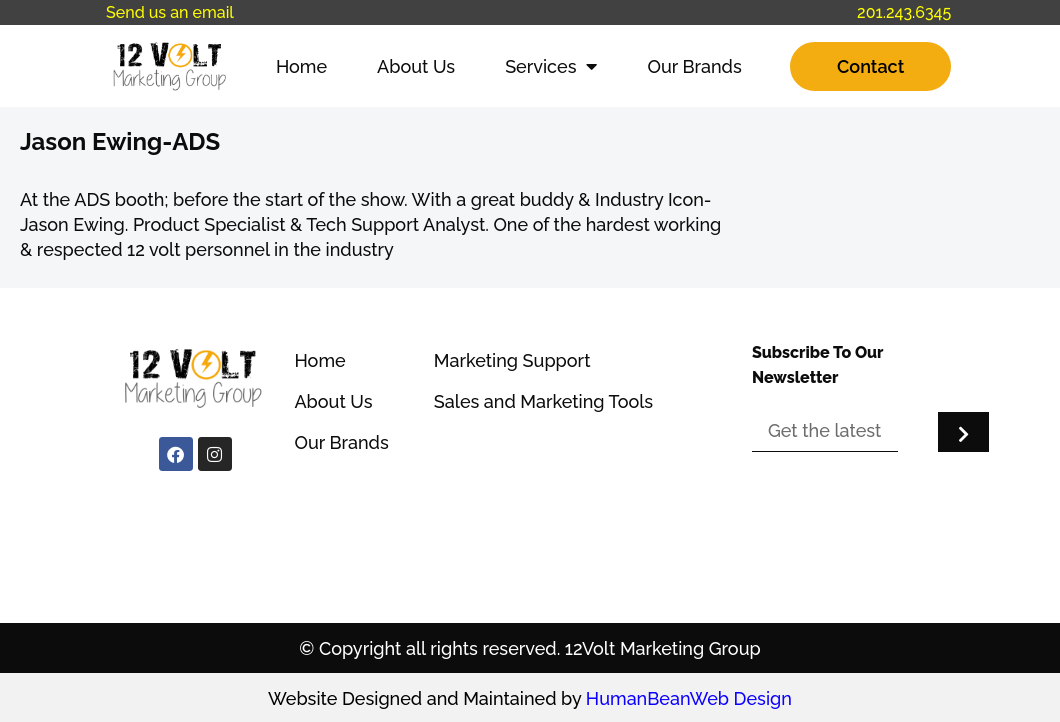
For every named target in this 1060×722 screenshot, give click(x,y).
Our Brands (694, 66)
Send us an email (170, 12)
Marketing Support (512, 360)
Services (551, 66)
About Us (416, 66)
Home (301, 66)
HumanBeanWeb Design (689, 698)
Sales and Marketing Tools (543, 401)
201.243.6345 (904, 12)
